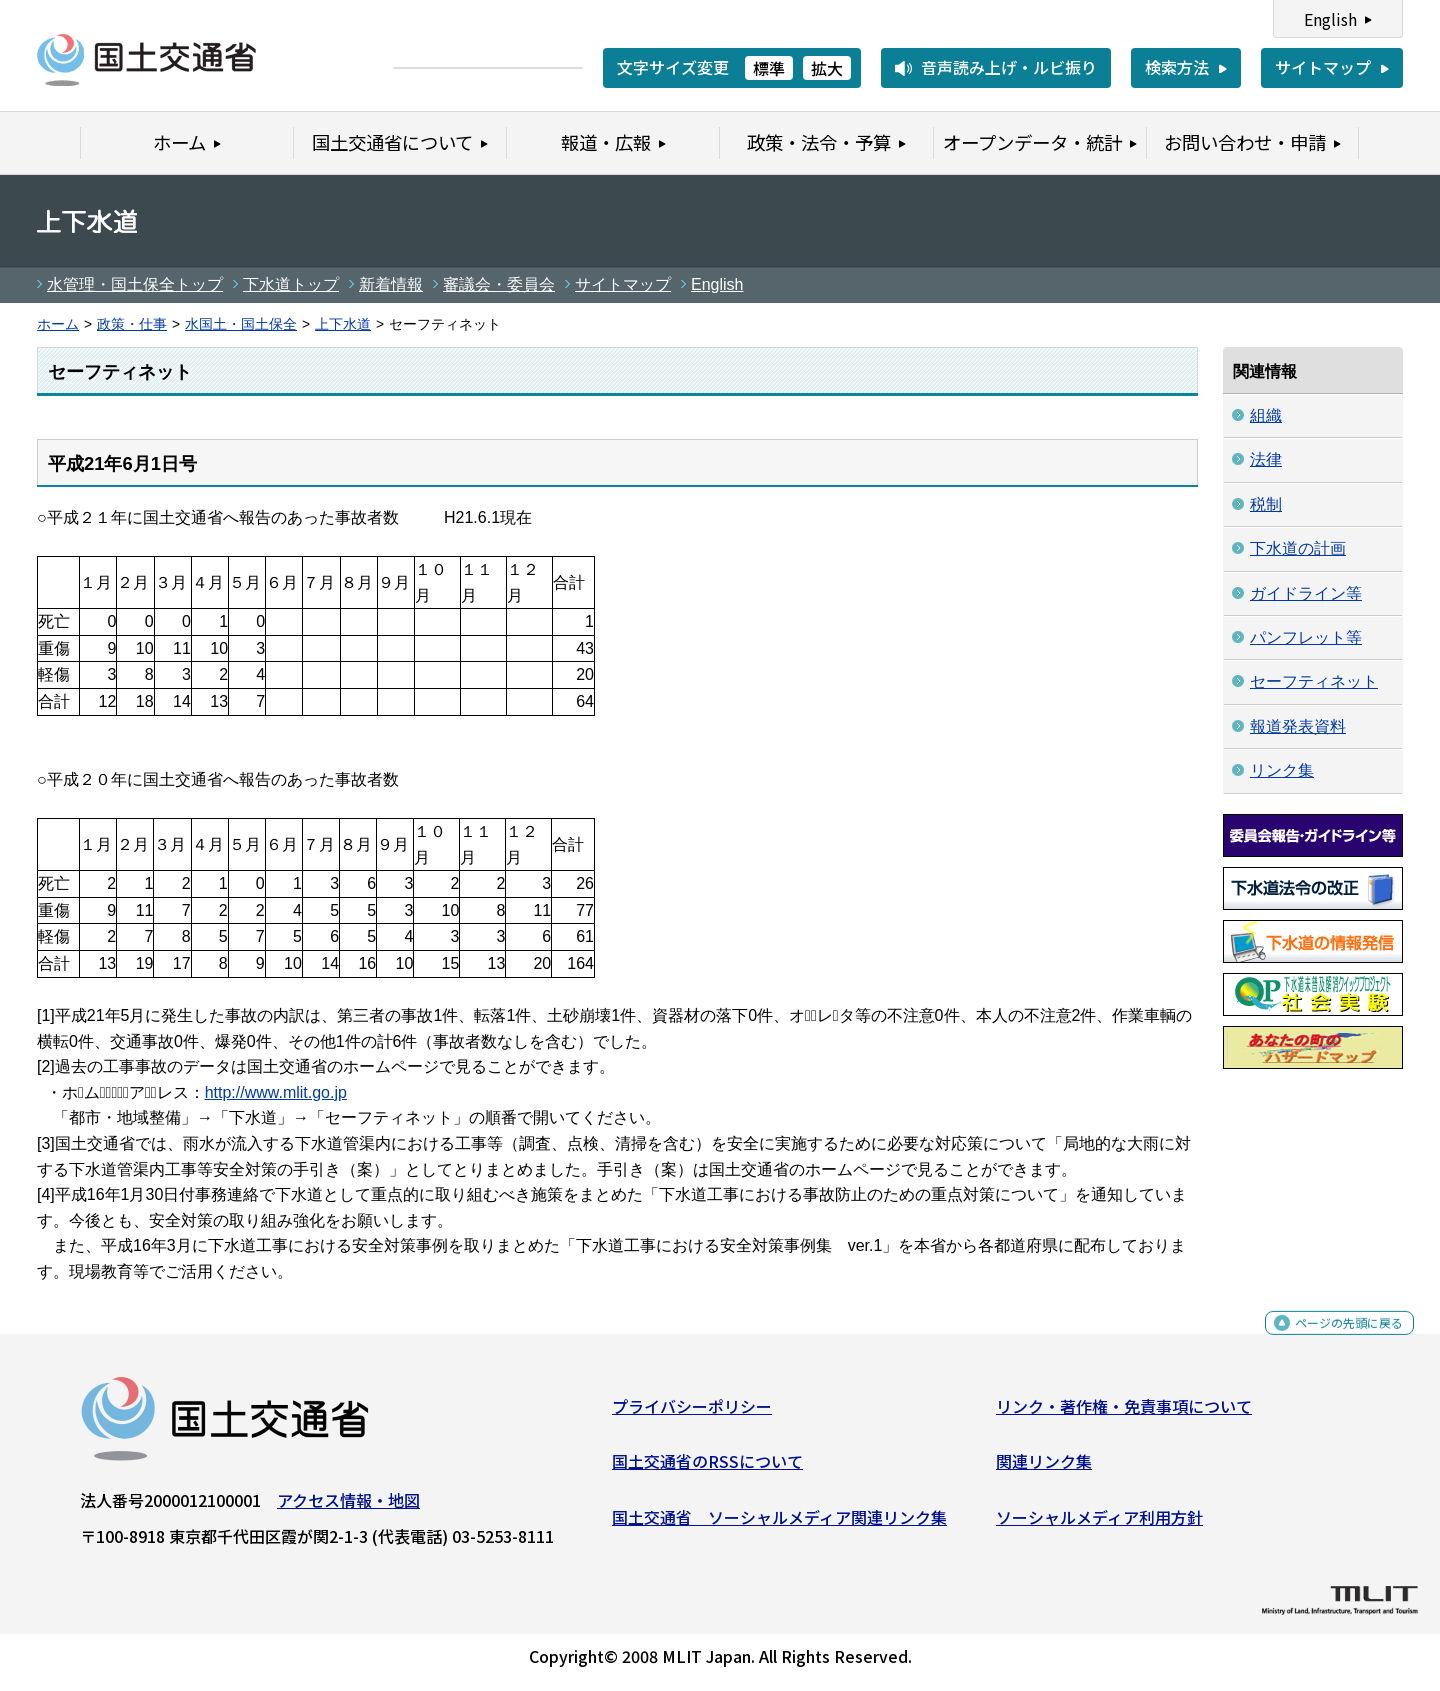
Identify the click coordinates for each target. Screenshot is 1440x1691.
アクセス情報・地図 (348, 1507)
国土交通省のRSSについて (707, 1469)
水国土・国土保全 (241, 324)
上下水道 (343, 324)
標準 (769, 68)
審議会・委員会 (499, 284)
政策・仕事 (132, 324)
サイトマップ (1323, 67)
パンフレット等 (1306, 637)
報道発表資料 (1298, 726)
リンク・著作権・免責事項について (1124, 1413)
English (1330, 19)
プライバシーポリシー (692, 1413)
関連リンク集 (1044, 1469)
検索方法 (1177, 67)
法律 (1266, 459)
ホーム (58, 324)
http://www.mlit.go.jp (276, 1092)
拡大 (827, 68)
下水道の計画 (1298, 548)
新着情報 (391, 284)
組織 (1266, 415)
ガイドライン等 (1306, 593)
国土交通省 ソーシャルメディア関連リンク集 (779, 1525)
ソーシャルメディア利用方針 (1099, 1525)
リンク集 (1282, 770)
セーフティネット (1314, 681)
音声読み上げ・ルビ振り (1009, 67)
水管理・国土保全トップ (135, 284)
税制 (1266, 504)
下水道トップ (291, 284)
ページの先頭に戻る (1332, 1341)
